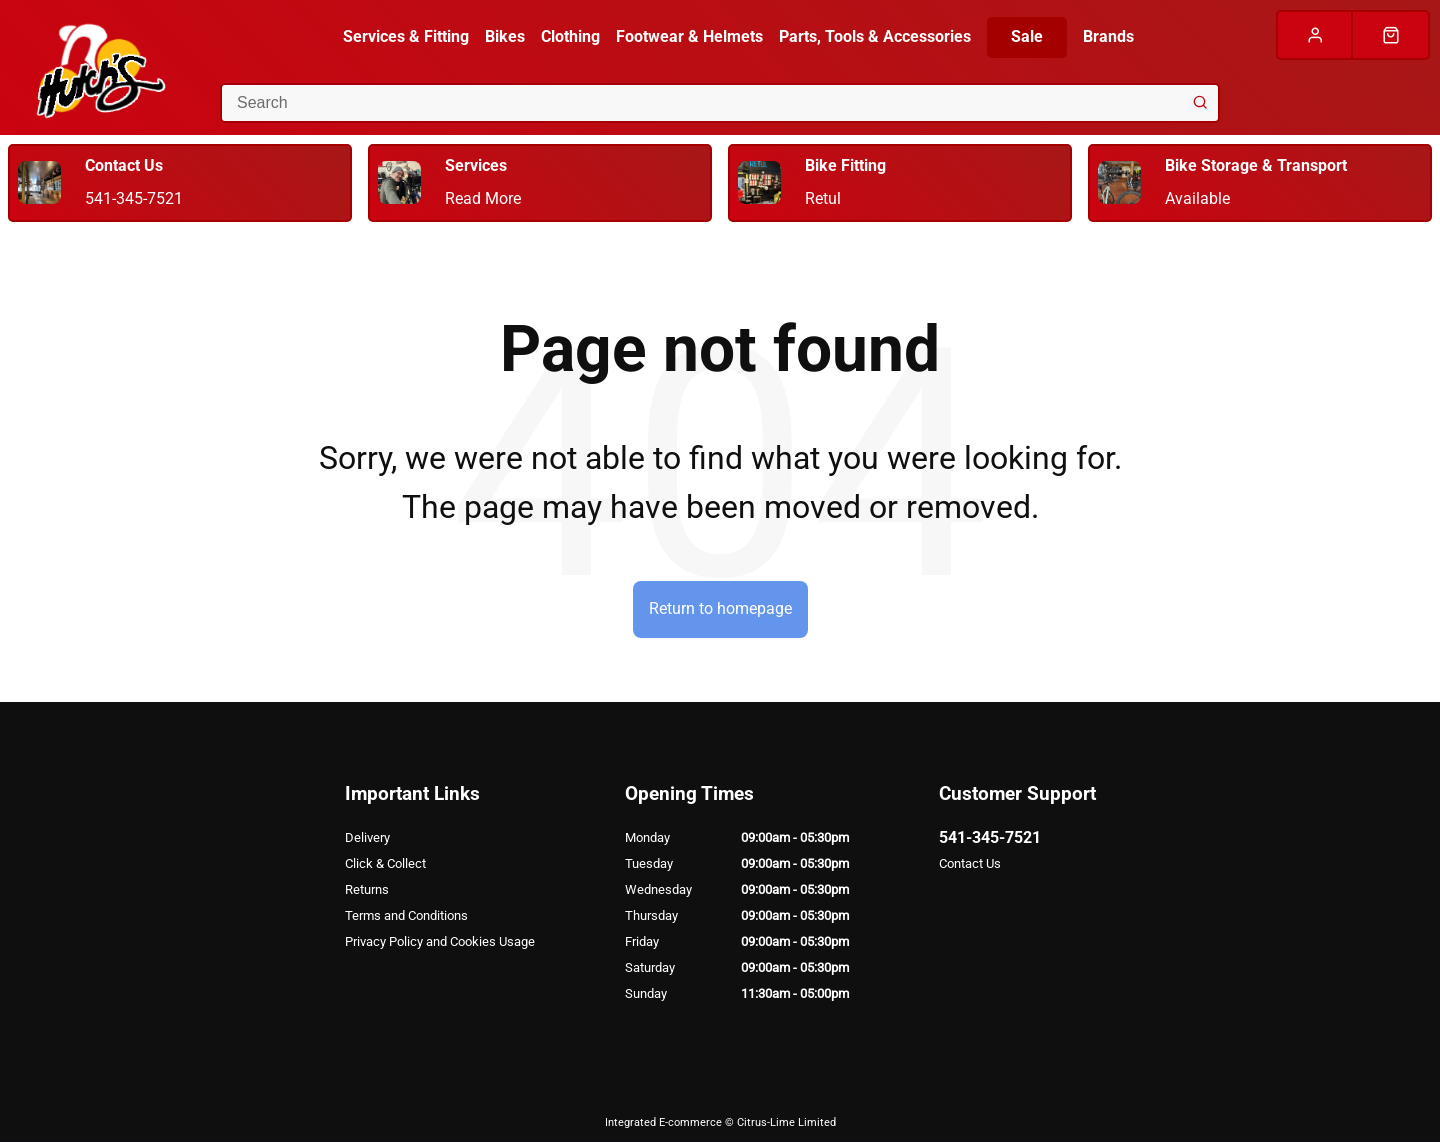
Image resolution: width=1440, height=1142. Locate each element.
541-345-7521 (990, 837)
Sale (1027, 36)
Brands (1108, 36)
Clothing (570, 36)
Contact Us (970, 863)
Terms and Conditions (406, 915)
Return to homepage (720, 608)
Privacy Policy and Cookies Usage (440, 941)
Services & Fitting (406, 36)
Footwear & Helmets (689, 36)
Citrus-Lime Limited (786, 1122)
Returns (367, 889)
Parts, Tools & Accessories (875, 36)
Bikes (505, 36)
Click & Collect (385, 863)
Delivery (367, 837)
